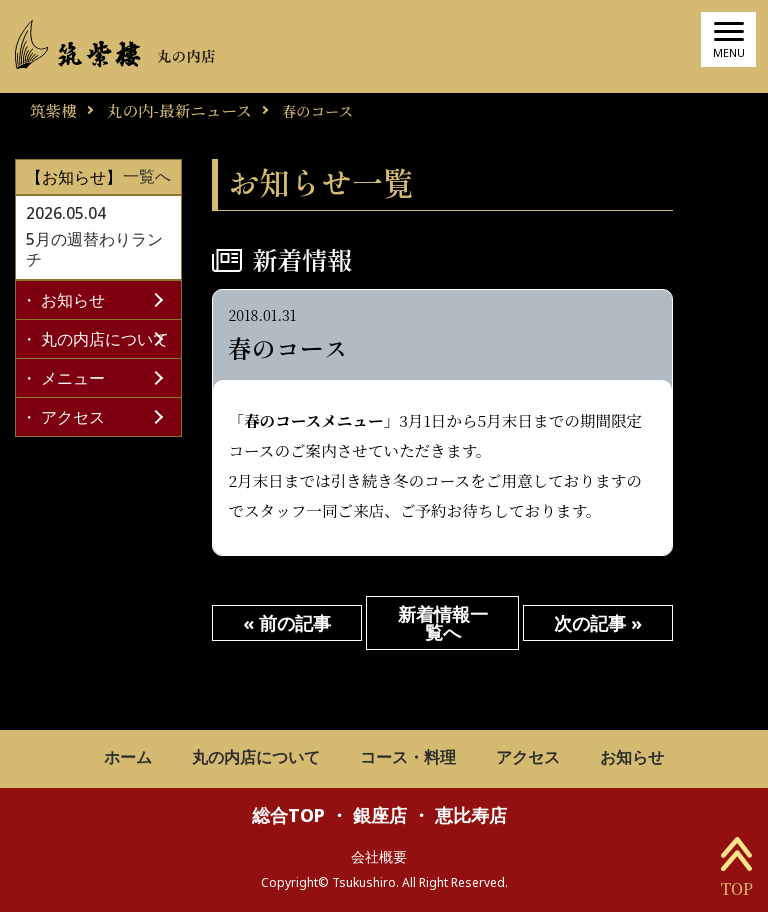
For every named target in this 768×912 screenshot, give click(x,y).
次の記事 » (598, 623)
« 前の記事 (287, 623)
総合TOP (288, 815)
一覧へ (147, 177)
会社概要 (379, 856)
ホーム (128, 758)
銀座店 (380, 815)
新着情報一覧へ (443, 623)
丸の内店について (105, 339)
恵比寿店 (471, 815)
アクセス (73, 417)
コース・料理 (408, 758)
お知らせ (73, 300)
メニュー (73, 378)
